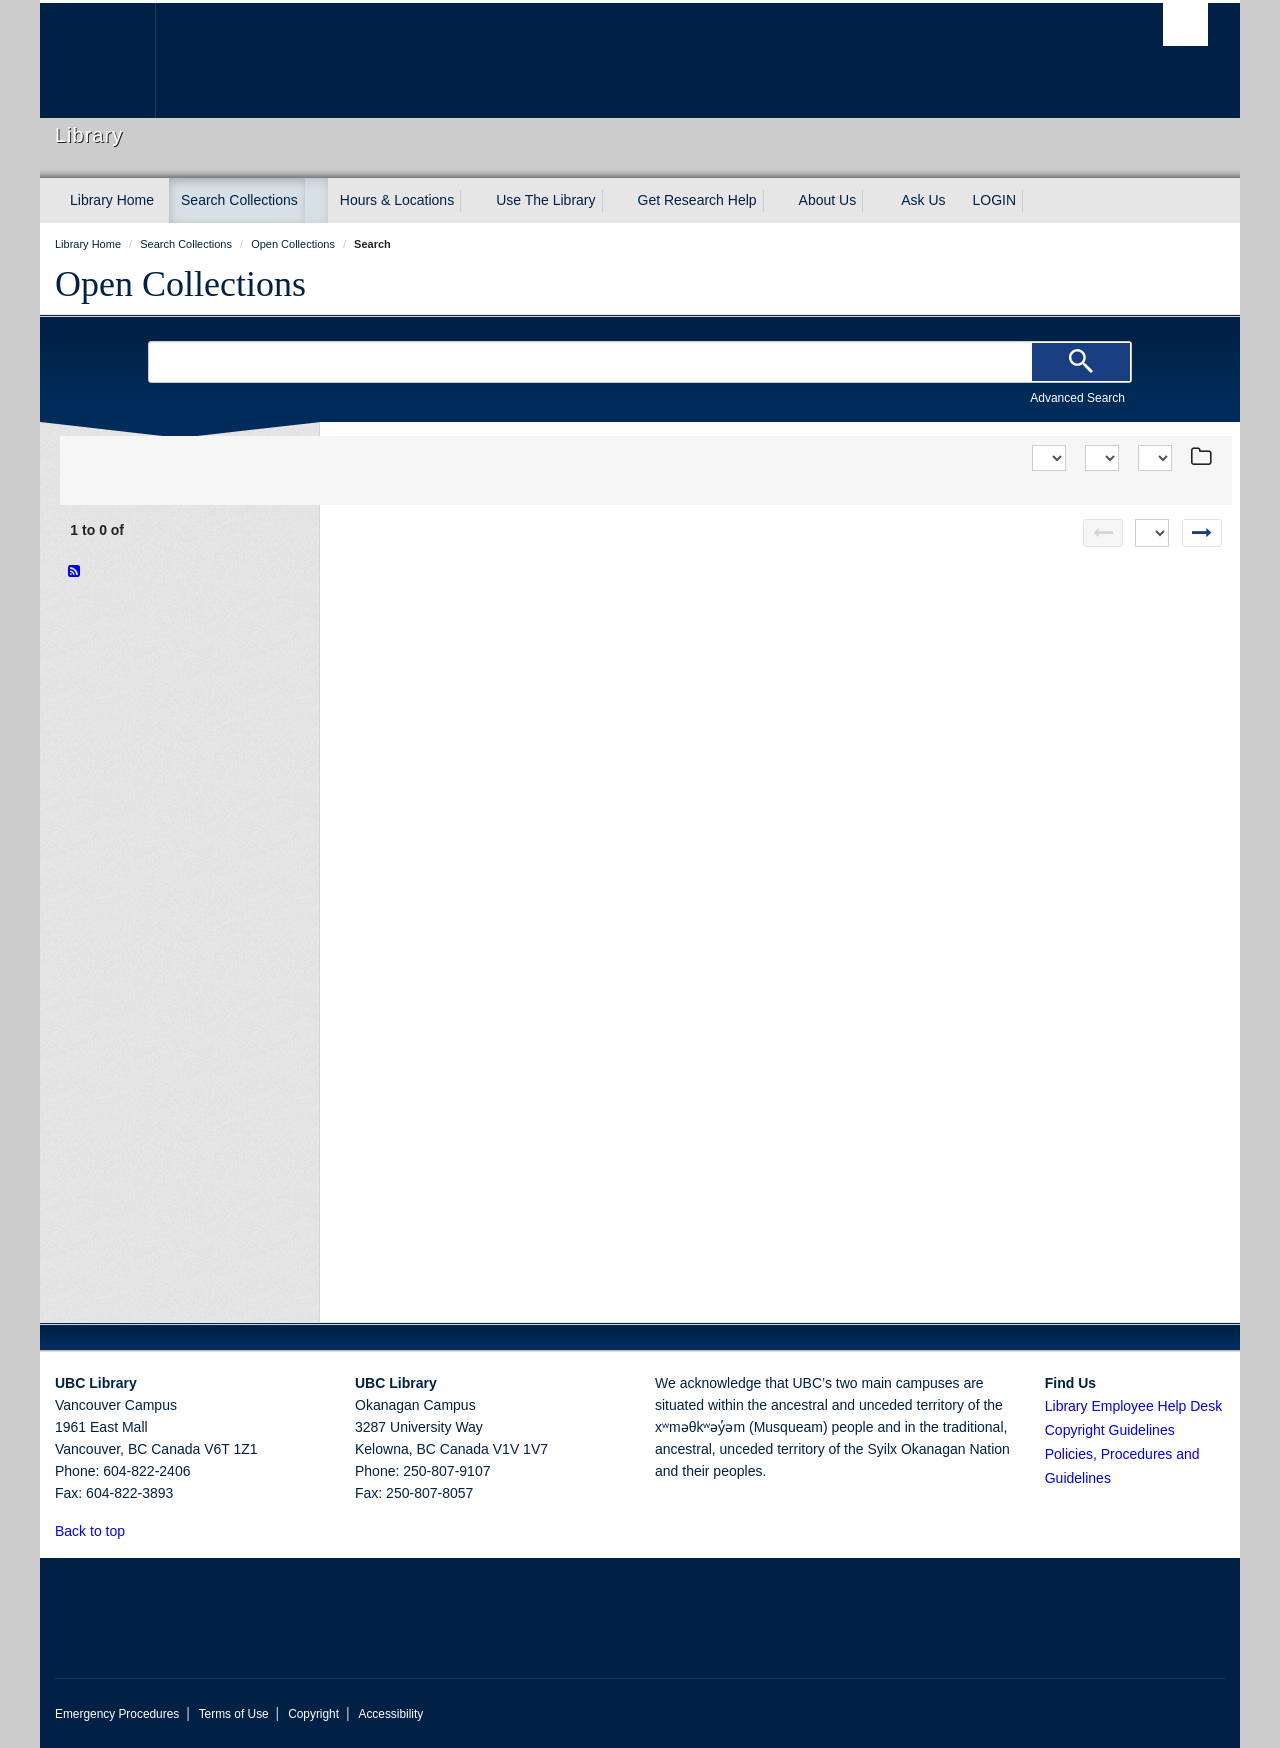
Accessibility (390, 1714)
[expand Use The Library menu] (614, 201)
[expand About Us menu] (874, 201)
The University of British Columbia (97, 60)
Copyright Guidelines (1110, 1430)
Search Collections (239, 200)
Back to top (99, 1531)
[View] (1102, 458)
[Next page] (1202, 533)
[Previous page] (1103, 533)
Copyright (313, 1714)
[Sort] (1049, 458)
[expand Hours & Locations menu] (472, 201)
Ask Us (923, 200)
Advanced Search (1077, 398)
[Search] (1081, 362)
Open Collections (180, 284)
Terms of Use (234, 1714)
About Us (828, 200)
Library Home (112, 200)
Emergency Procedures (117, 1714)
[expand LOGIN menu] (1034, 201)
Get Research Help (697, 200)
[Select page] (1152, 533)
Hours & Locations (397, 200)
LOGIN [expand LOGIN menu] (995, 200)
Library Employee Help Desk (1133, 1406)
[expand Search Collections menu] (316, 201)
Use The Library (545, 200)
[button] (136, 1530)
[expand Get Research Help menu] (775, 201)
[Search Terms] (640, 362)
